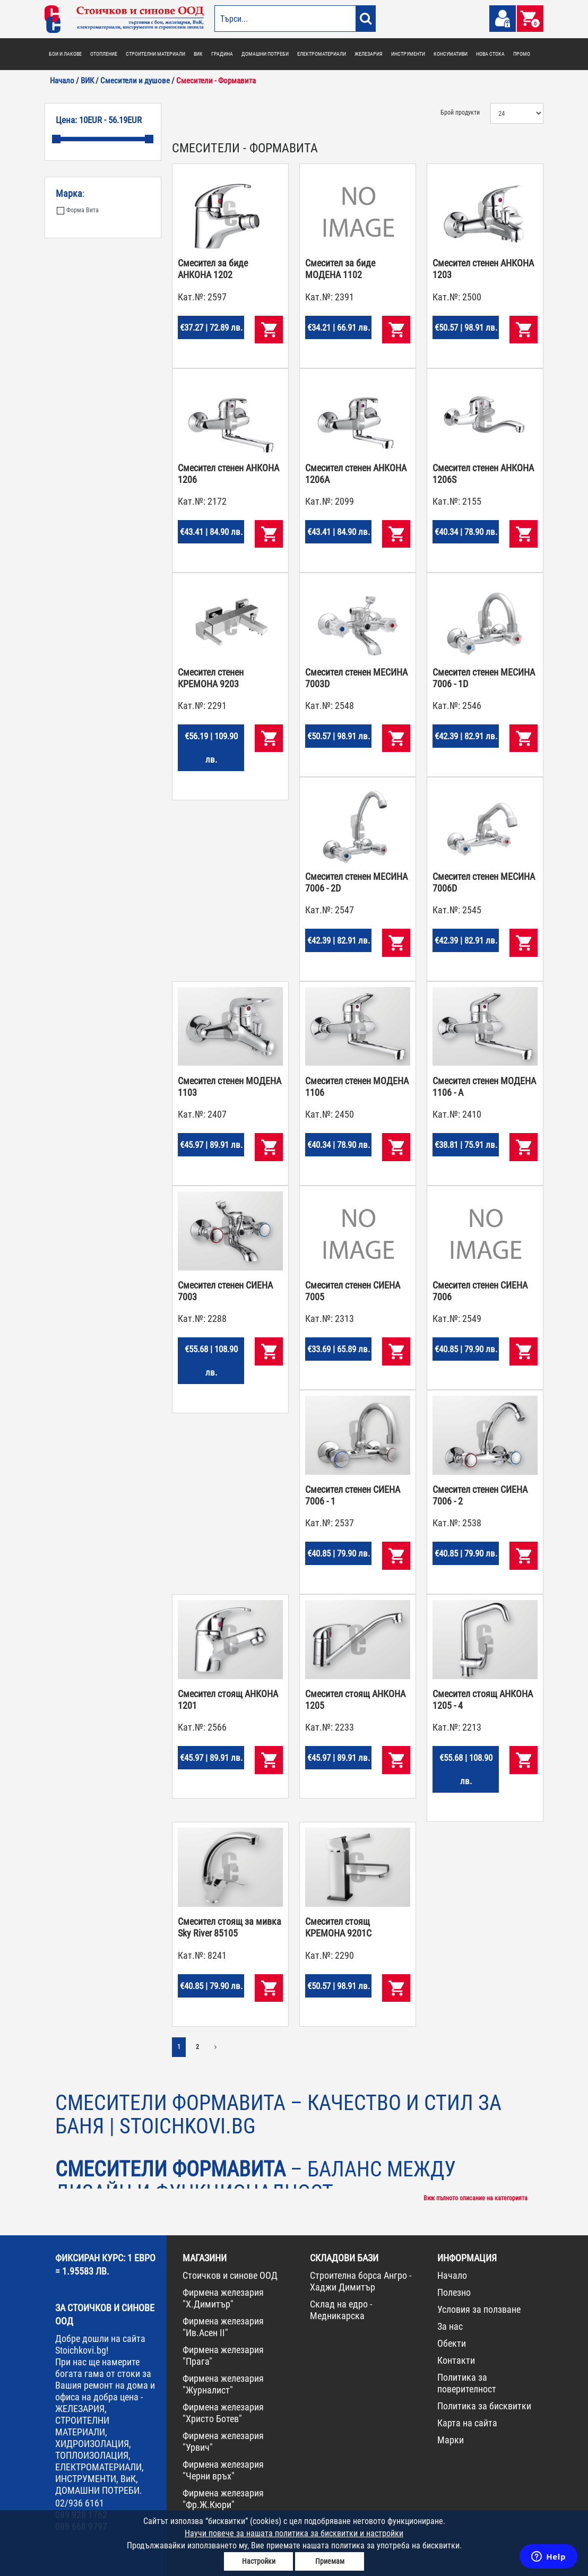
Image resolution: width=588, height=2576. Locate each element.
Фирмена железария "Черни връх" (223, 2470)
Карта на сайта (467, 2422)
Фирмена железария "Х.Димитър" (223, 2298)
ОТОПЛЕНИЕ (103, 54)
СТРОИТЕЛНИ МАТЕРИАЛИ (155, 54)
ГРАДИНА (222, 54)
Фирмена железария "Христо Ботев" (223, 2412)
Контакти (456, 2360)
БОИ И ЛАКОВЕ (65, 54)
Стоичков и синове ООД (230, 2275)
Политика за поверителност (466, 2383)
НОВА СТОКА (490, 54)
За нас (450, 2326)
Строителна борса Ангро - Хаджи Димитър (360, 2281)
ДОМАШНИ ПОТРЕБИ (265, 54)
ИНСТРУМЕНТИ (408, 54)
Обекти (451, 2343)
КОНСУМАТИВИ (451, 54)
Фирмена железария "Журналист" (223, 2384)
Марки (450, 2439)
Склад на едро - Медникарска (341, 2309)
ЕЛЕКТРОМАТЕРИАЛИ (321, 54)
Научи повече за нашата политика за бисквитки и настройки (294, 2533)
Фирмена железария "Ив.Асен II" (223, 2326)
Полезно (454, 2292)
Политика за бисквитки (484, 2405)
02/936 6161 (79, 2503)
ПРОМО (521, 54)
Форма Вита (78, 210)
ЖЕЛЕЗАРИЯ (368, 54)
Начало (452, 2275)
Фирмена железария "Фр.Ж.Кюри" (223, 2498)
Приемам (329, 2561)
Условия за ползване (479, 2309)
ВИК (198, 54)
